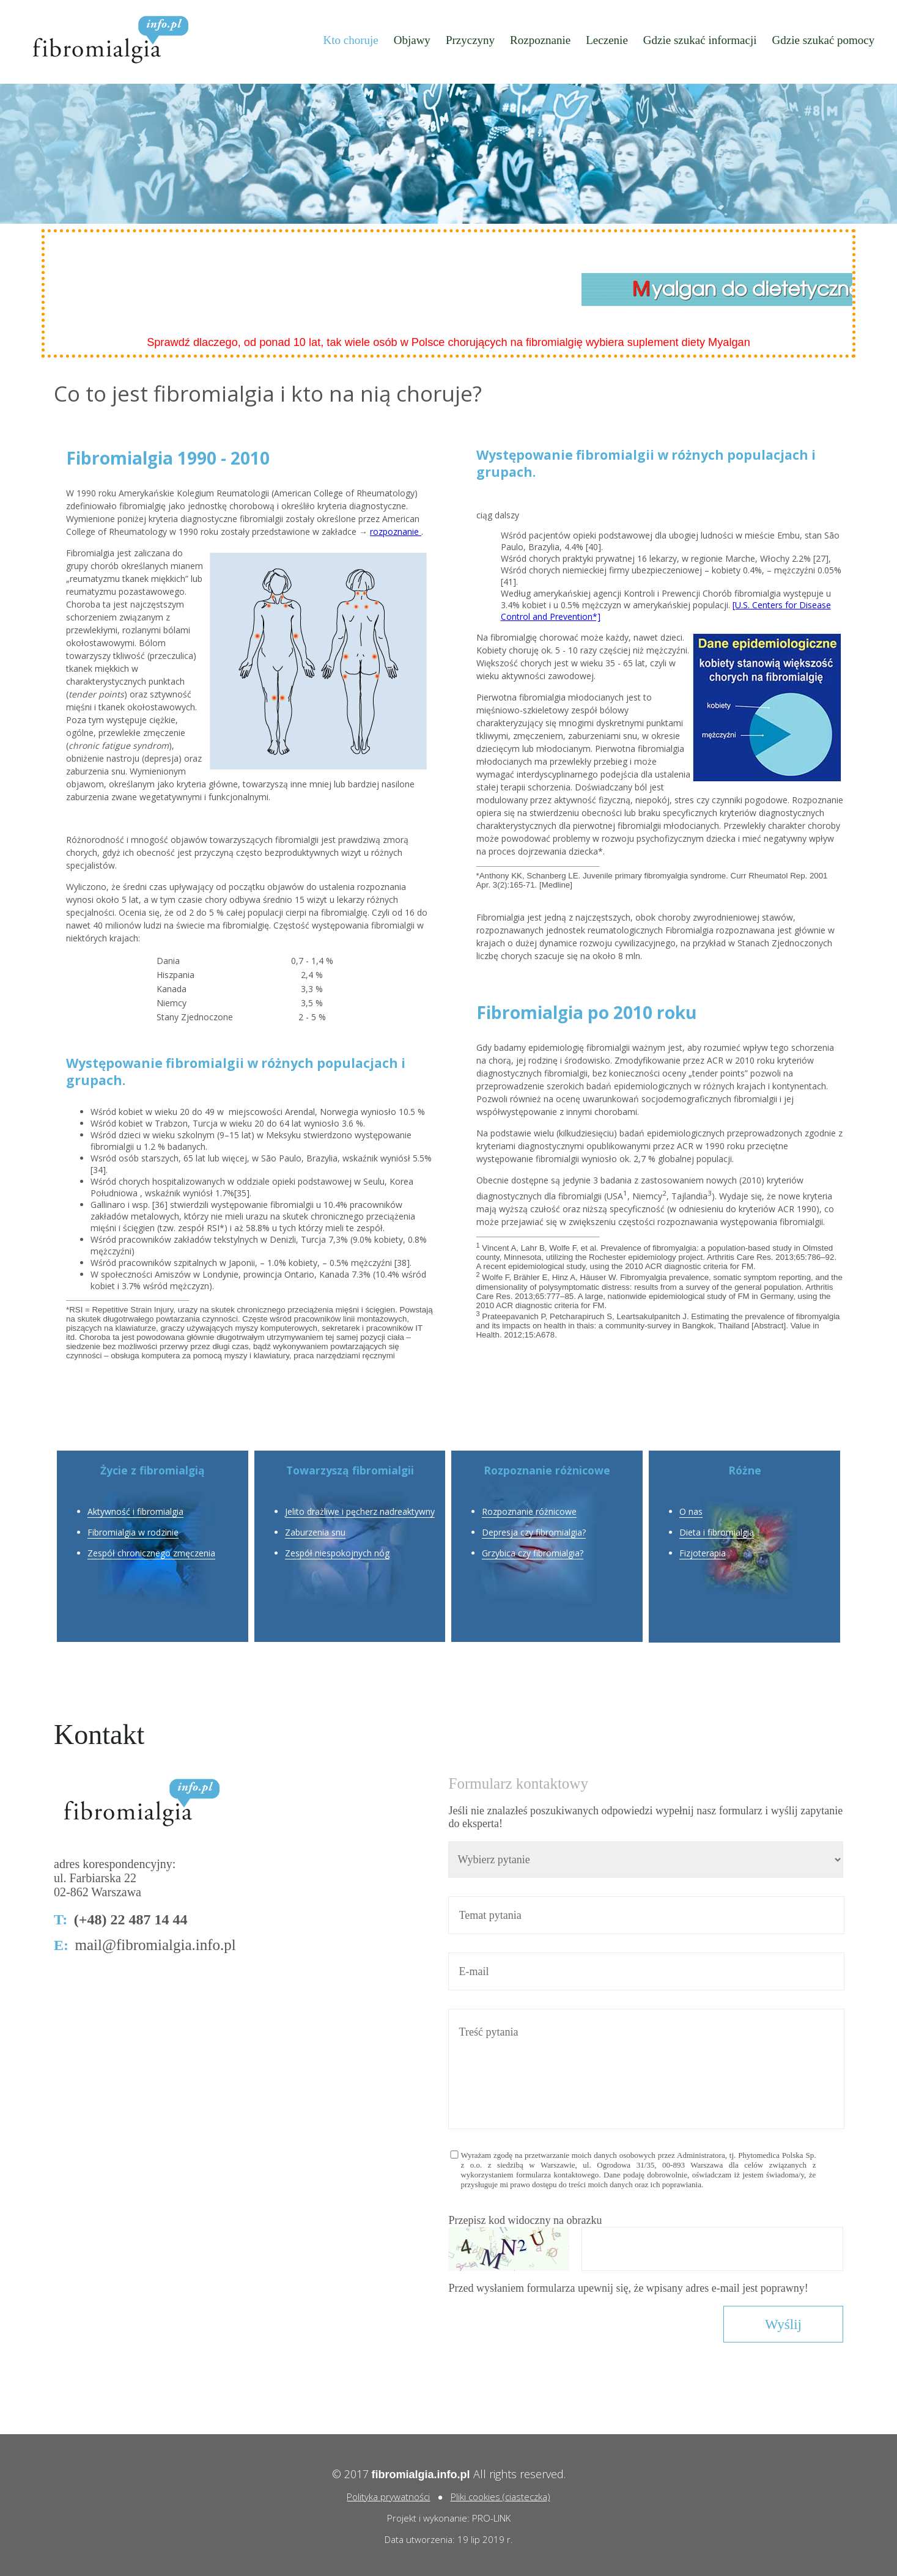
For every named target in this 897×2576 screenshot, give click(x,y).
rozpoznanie (395, 531)
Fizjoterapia (702, 1553)
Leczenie (607, 40)
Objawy (412, 40)
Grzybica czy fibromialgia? (532, 1553)
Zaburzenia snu (315, 1532)
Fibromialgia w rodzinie (133, 1532)
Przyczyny (470, 40)
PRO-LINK (491, 2518)
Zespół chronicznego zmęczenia (151, 1553)
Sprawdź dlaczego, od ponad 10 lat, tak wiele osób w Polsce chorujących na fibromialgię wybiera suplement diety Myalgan (448, 342)
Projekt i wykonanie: (429, 2518)
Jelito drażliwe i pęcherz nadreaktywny (360, 1511)
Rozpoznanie (540, 40)
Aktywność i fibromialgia (135, 1511)
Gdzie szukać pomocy (823, 40)
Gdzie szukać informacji (700, 40)
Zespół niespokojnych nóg (337, 1553)
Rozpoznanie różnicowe (529, 1511)
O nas (691, 1511)
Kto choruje (350, 40)
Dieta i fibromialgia (716, 1532)
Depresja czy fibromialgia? (534, 1532)
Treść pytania (646, 2069)
